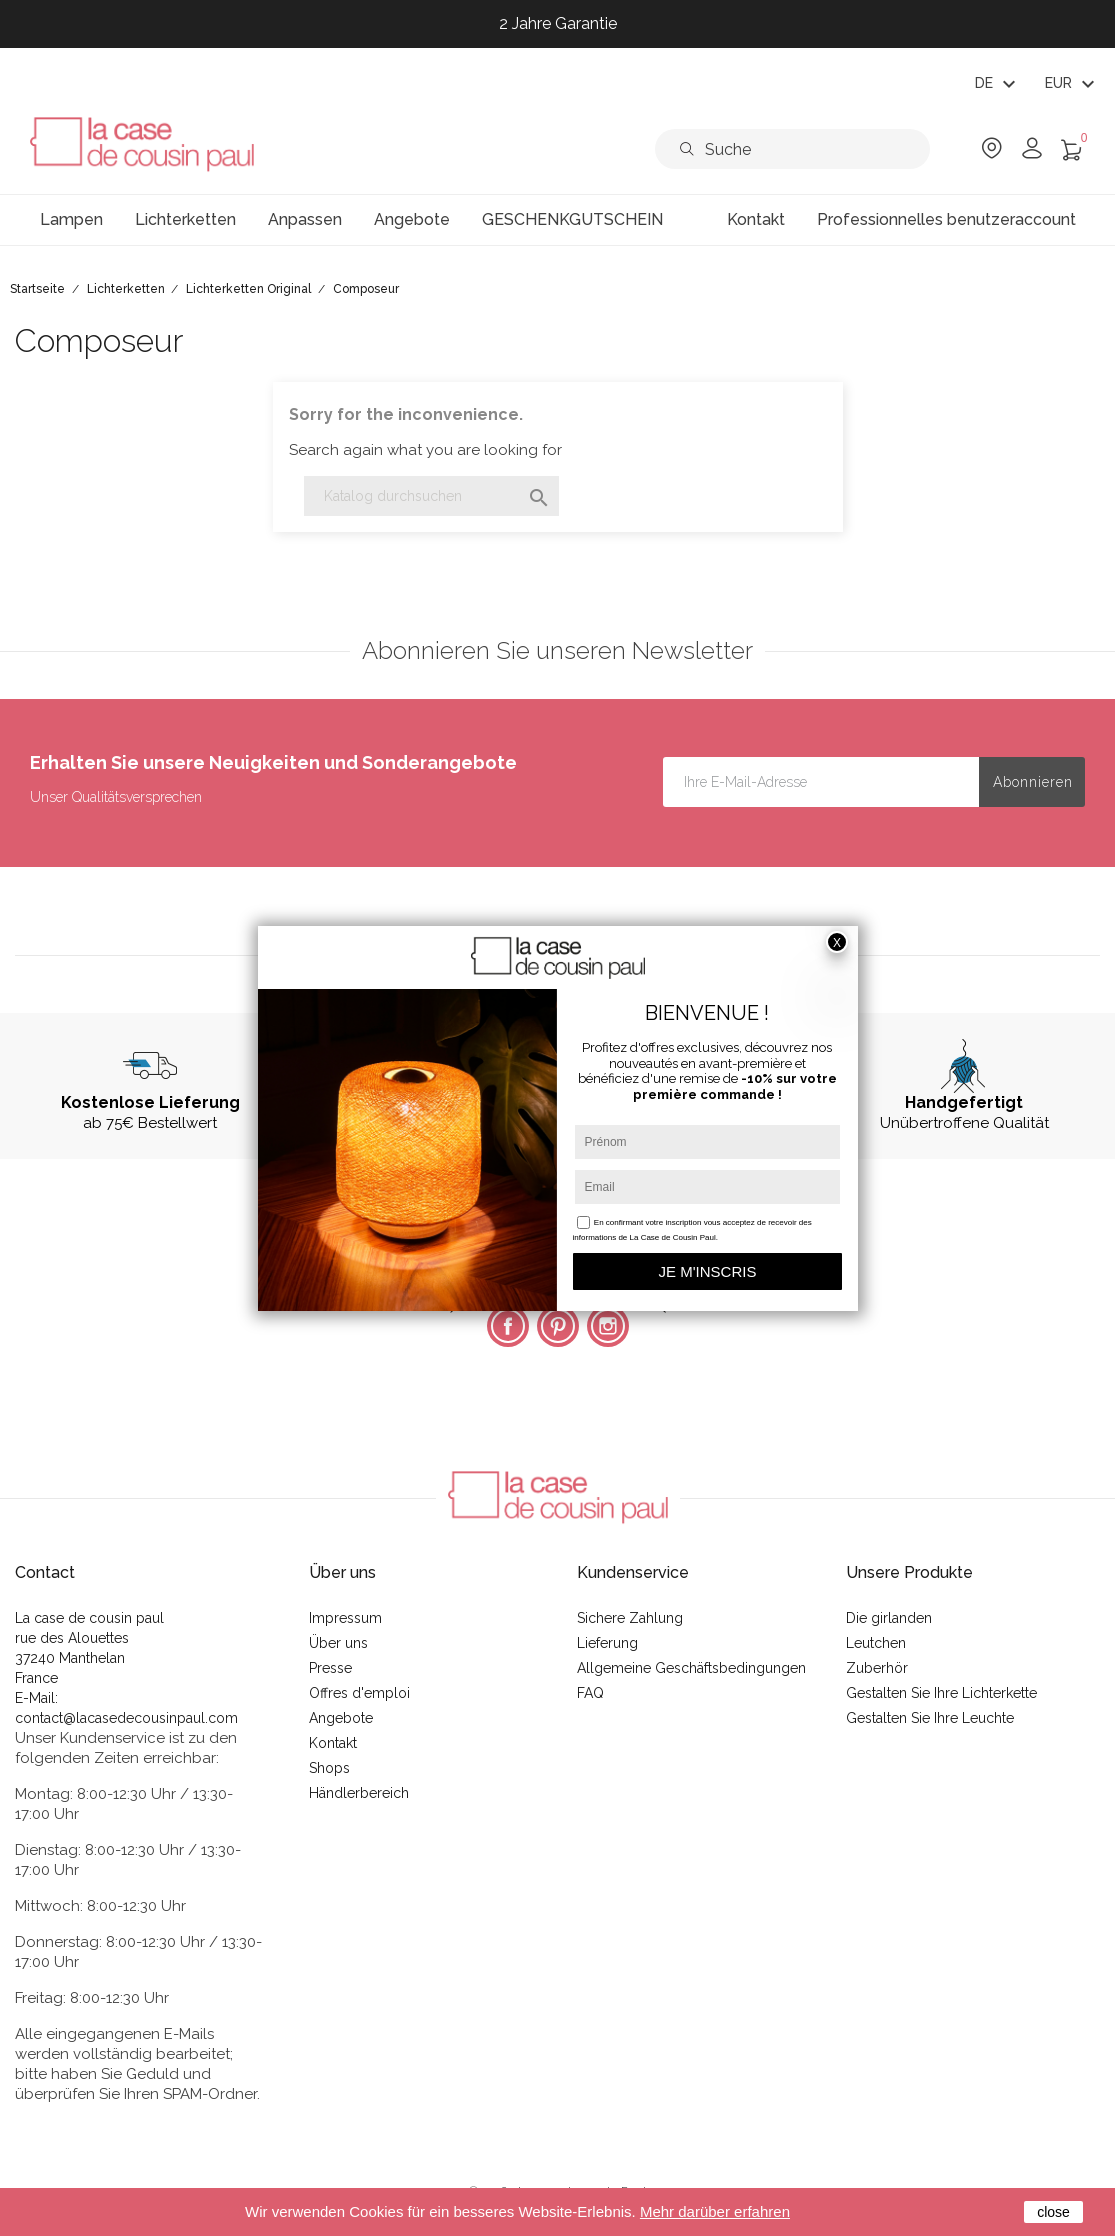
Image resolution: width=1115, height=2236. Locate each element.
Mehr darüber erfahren (715, 2211)
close (1053, 2212)
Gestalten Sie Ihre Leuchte (930, 1718)
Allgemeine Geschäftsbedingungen (691, 1668)
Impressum (345, 1618)
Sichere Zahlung (630, 1618)
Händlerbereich (359, 1793)
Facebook (508, 1326)
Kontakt (333, 1743)
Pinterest (558, 1326)
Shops (329, 1768)
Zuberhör (877, 1668)
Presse (330, 1668)
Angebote (341, 1718)
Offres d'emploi (359, 1693)
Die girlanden (889, 1618)
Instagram (608, 1326)
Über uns (338, 1643)
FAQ (590, 1693)
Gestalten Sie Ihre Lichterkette (941, 1693)
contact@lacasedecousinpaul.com (126, 1718)
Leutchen (876, 1643)
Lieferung (607, 1643)
